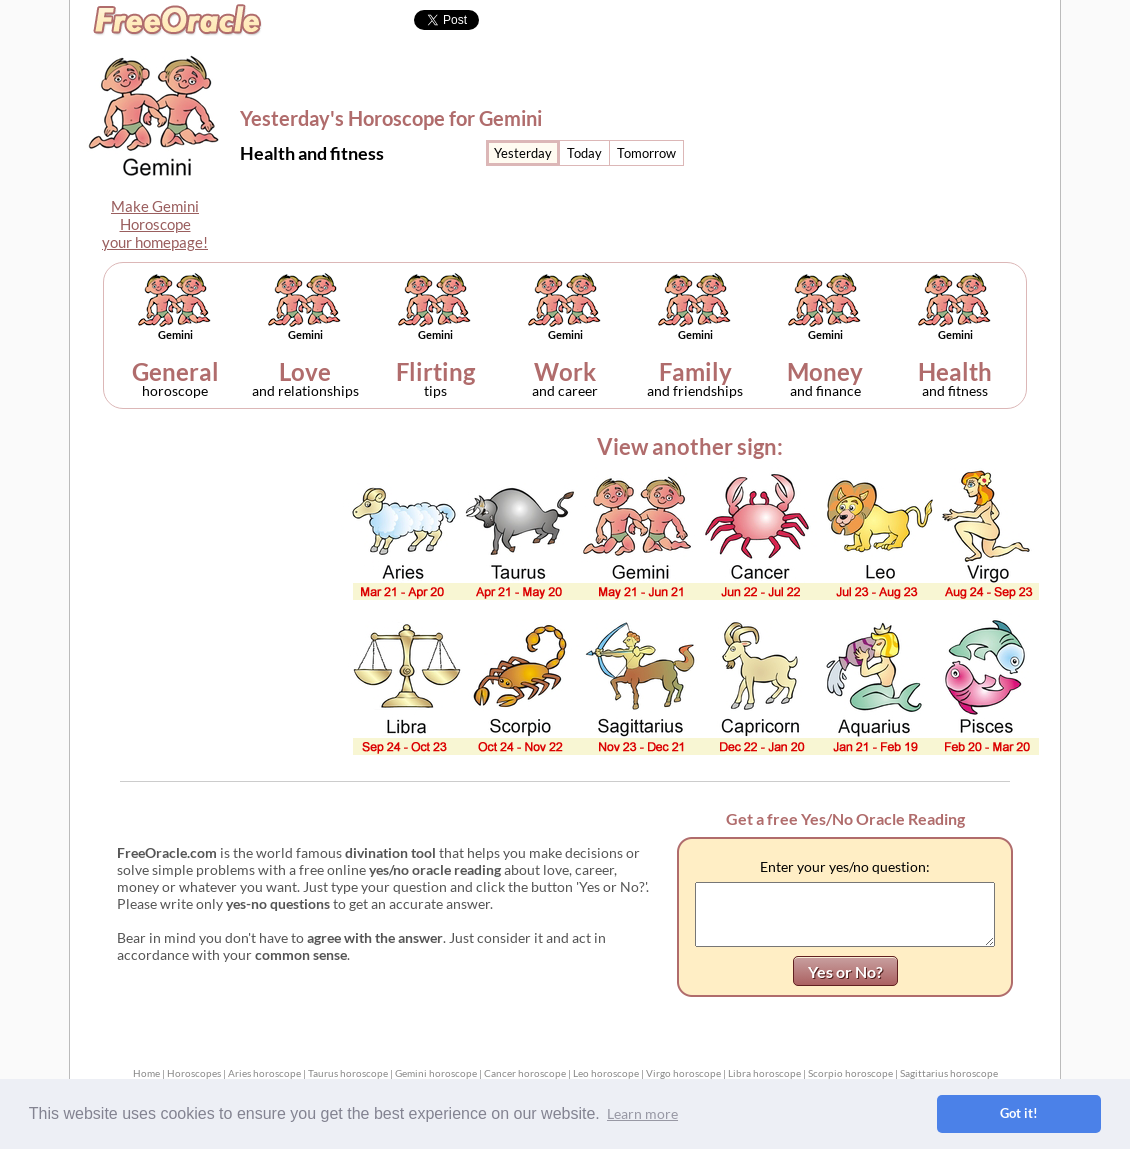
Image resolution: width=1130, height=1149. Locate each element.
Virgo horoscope (683, 1073)
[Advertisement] (892, 125)
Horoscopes (194, 1073)
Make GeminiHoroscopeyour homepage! (155, 224)
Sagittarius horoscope (949, 1073)
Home (146, 1073)
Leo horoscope (606, 1073)
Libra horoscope (764, 1073)
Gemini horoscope (436, 1073)
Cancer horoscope (525, 1073)
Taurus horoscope (348, 1073)
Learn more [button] (642, 1113)
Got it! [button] (1019, 1113)
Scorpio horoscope (850, 1073)
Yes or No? (845, 971)
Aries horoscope (264, 1073)
